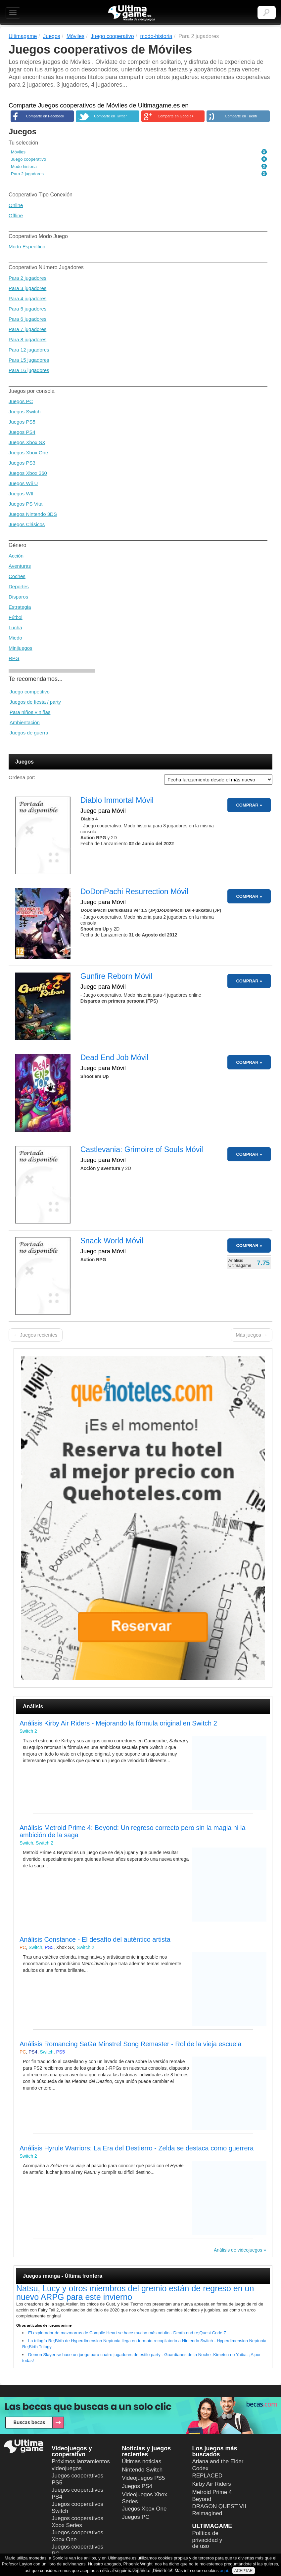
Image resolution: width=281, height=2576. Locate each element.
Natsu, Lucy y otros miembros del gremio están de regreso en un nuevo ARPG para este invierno (135, 2293)
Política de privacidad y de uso (207, 2539)
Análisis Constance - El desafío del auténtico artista (95, 1939)
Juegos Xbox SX (27, 442)
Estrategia (20, 607)
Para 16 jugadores (29, 370)
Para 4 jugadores (27, 298)
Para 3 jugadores (27, 288)
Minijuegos (20, 648)
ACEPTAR (243, 2570)
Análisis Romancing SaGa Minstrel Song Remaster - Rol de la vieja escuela (130, 2044)
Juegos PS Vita (25, 504)
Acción (16, 556)
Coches (17, 576)
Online (16, 205)
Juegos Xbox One (28, 452)
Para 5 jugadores (27, 309)
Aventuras (20, 566)
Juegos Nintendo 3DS (33, 514)
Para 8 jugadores (27, 339)
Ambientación (25, 722)
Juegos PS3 (22, 463)
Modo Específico (27, 246)
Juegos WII (21, 493)
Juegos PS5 (22, 422)
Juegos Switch (25, 411)
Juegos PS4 (22, 432)
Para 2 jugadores (27, 278)
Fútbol (16, 617)
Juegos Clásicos (27, 524)
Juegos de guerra (29, 732)
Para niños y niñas (30, 712)
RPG (14, 658)
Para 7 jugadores (27, 329)
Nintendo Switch (142, 2470)
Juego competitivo (30, 691)
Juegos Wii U (23, 483)
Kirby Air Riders (211, 2484)
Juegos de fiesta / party (35, 702)
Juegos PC (21, 401)
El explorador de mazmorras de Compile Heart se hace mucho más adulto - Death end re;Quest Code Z (127, 2332)
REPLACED (207, 2475)
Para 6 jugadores (27, 319)
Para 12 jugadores (29, 350)
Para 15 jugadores (29, 360)
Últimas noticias (141, 2461)
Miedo (15, 638)
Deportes (19, 586)
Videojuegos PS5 (143, 2478)
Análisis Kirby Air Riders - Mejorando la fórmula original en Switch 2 (118, 1723)
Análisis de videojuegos (238, 2250)
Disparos (18, 597)
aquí (224, 2570)
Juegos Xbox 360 (28, 473)
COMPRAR (247, 805)
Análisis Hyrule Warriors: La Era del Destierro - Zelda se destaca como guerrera (137, 2148)
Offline (16, 215)
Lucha (15, 627)
